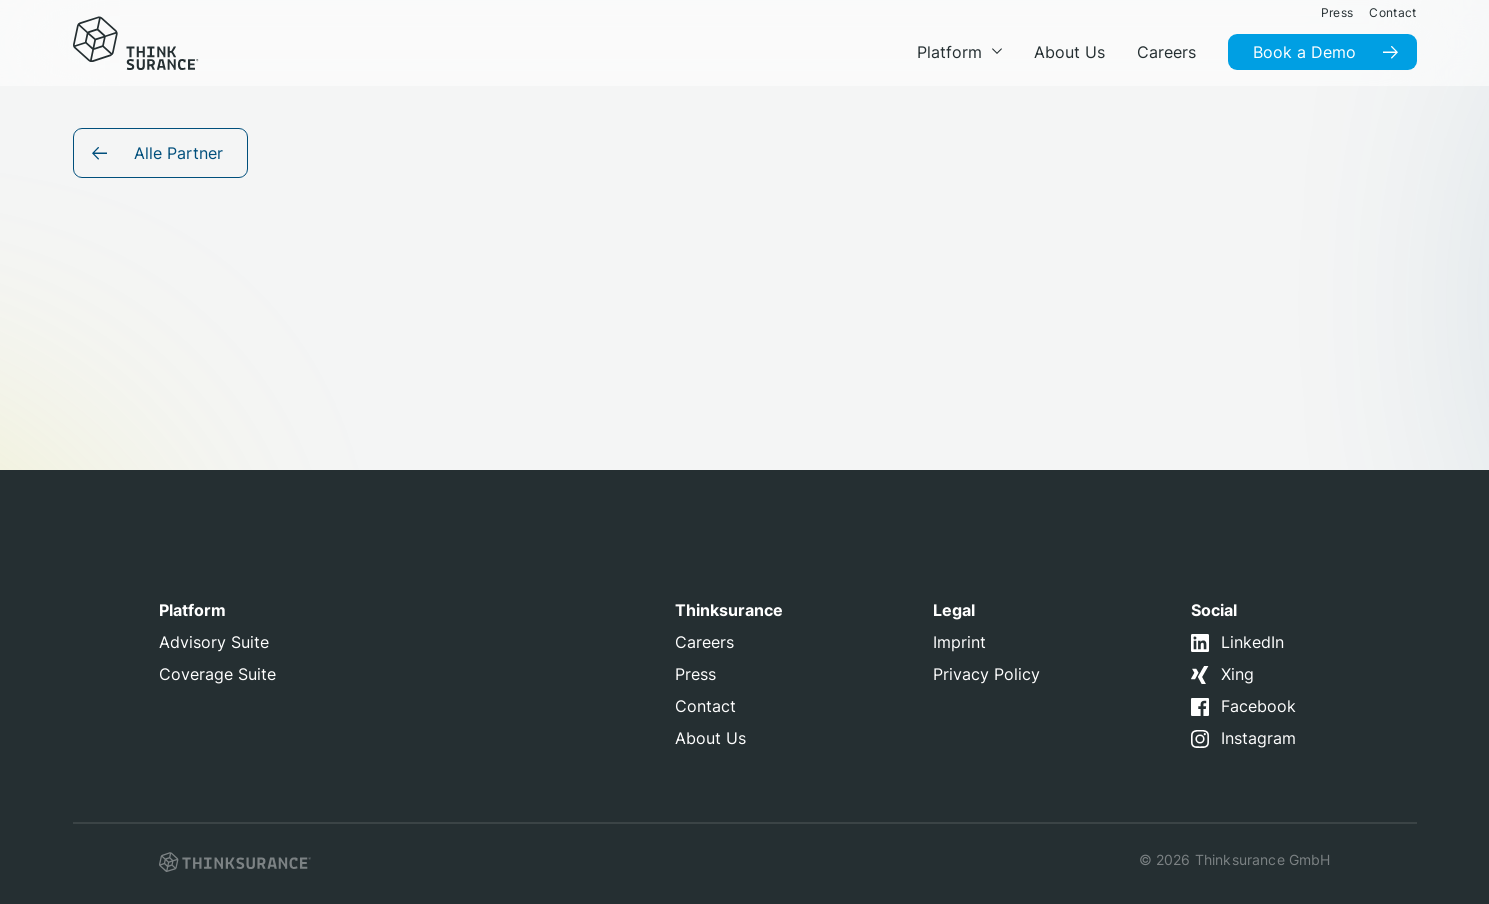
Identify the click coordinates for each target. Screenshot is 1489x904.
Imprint (959, 642)
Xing (1237, 674)
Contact (705, 706)
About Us (710, 738)
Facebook (1258, 706)
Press (695, 674)
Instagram (1258, 738)
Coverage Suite (217, 674)
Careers (704, 642)
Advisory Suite (214, 642)
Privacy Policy (986, 674)
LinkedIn (1252, 642)
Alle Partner (178, 153)
